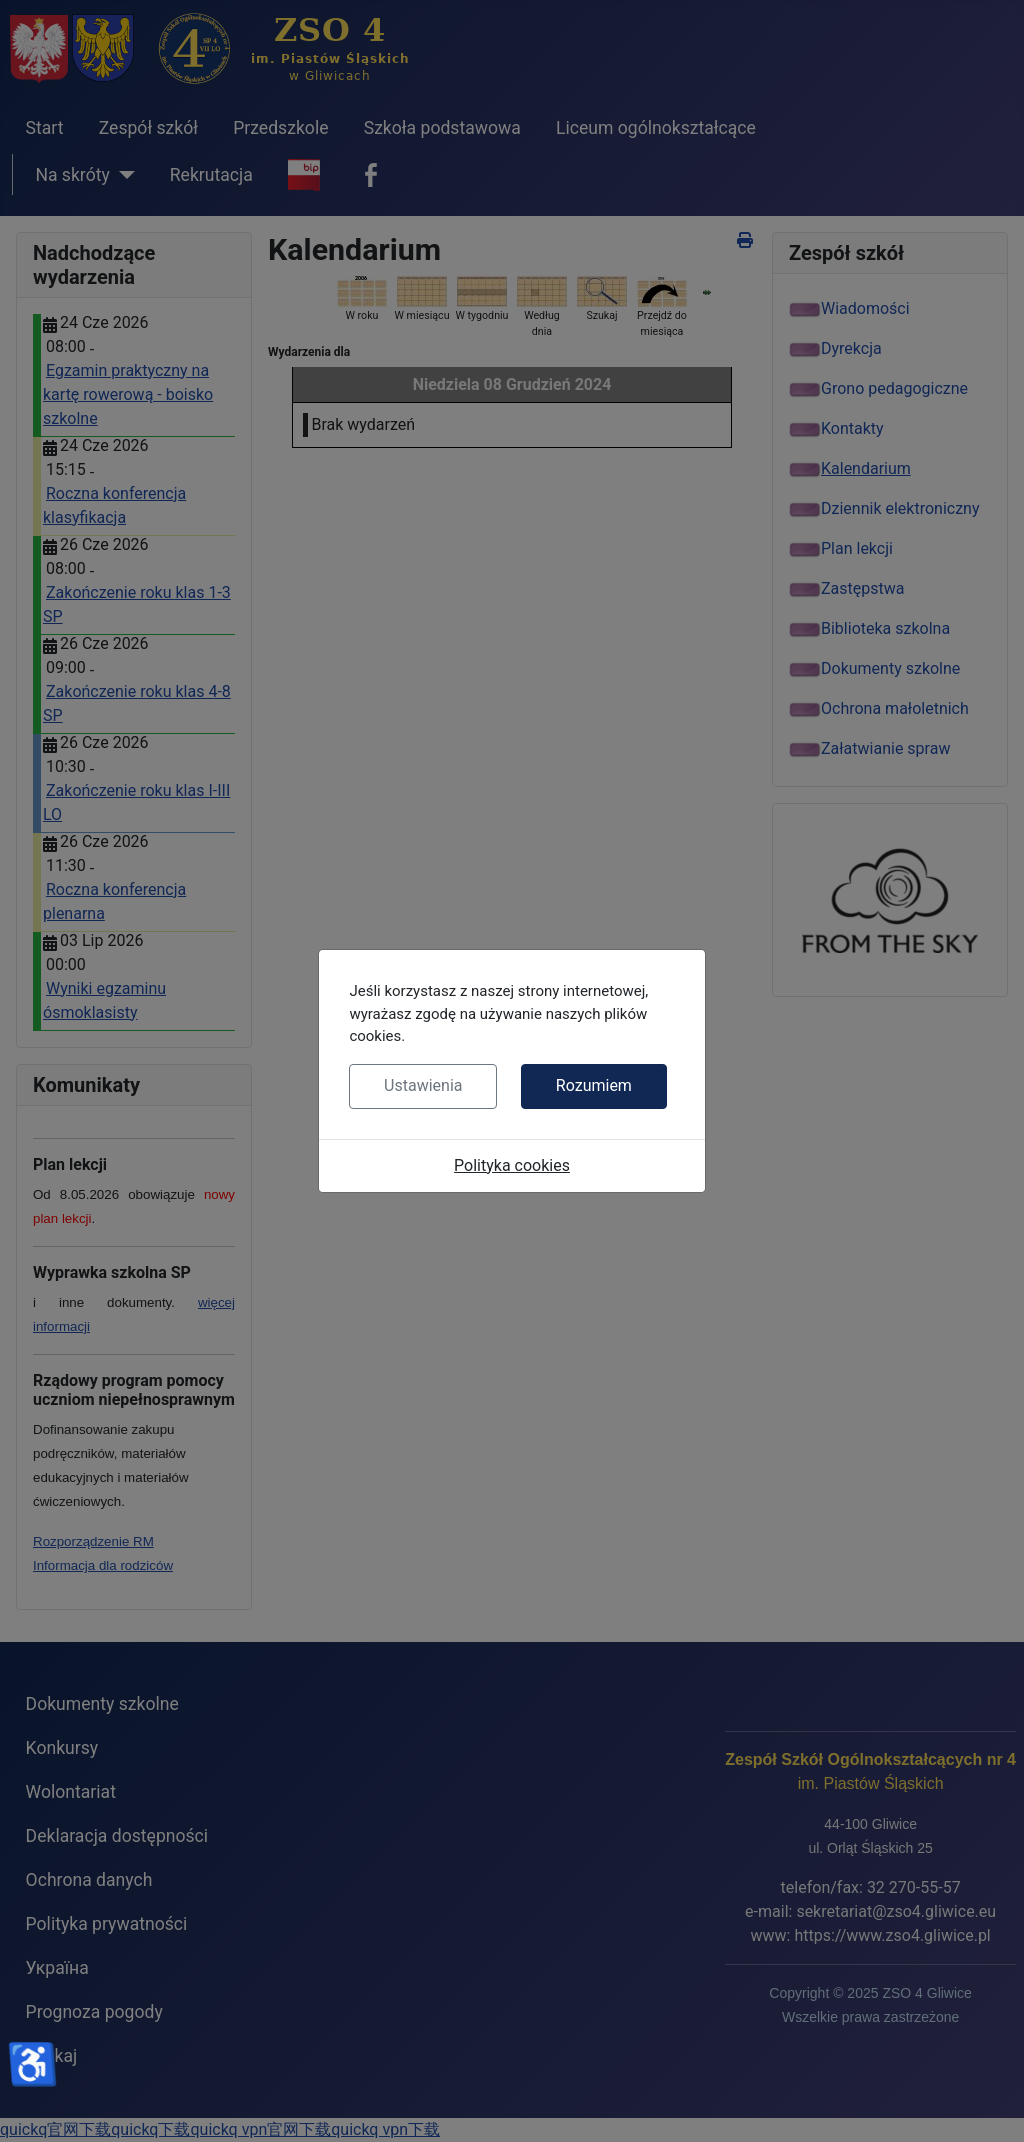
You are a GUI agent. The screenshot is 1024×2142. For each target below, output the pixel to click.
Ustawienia (423, 1085)
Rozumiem (594, 1085)
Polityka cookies (512, 1165)
